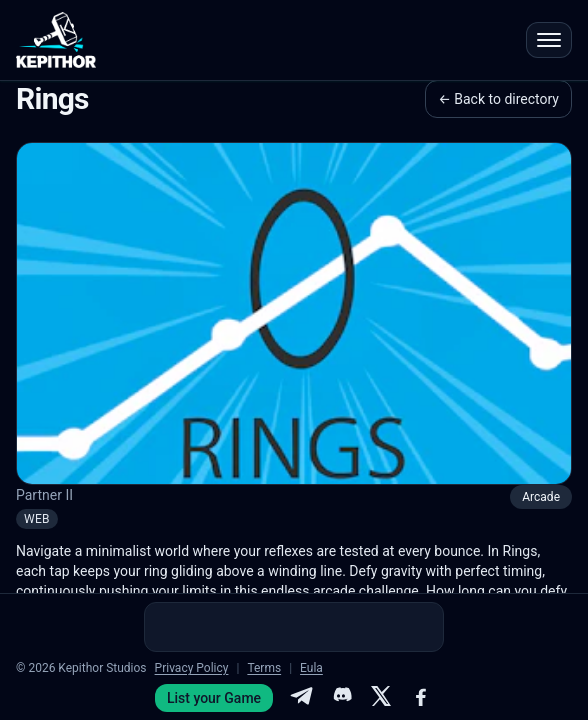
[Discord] (341, 698)
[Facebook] (421, 698)
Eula (311, 668)
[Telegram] (301, 698)
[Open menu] (549, 40)
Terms (264, 668)
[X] (381, 698)
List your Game (214, 698)
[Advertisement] (294, 627)
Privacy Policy (192, 668)
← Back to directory (498, 99)
